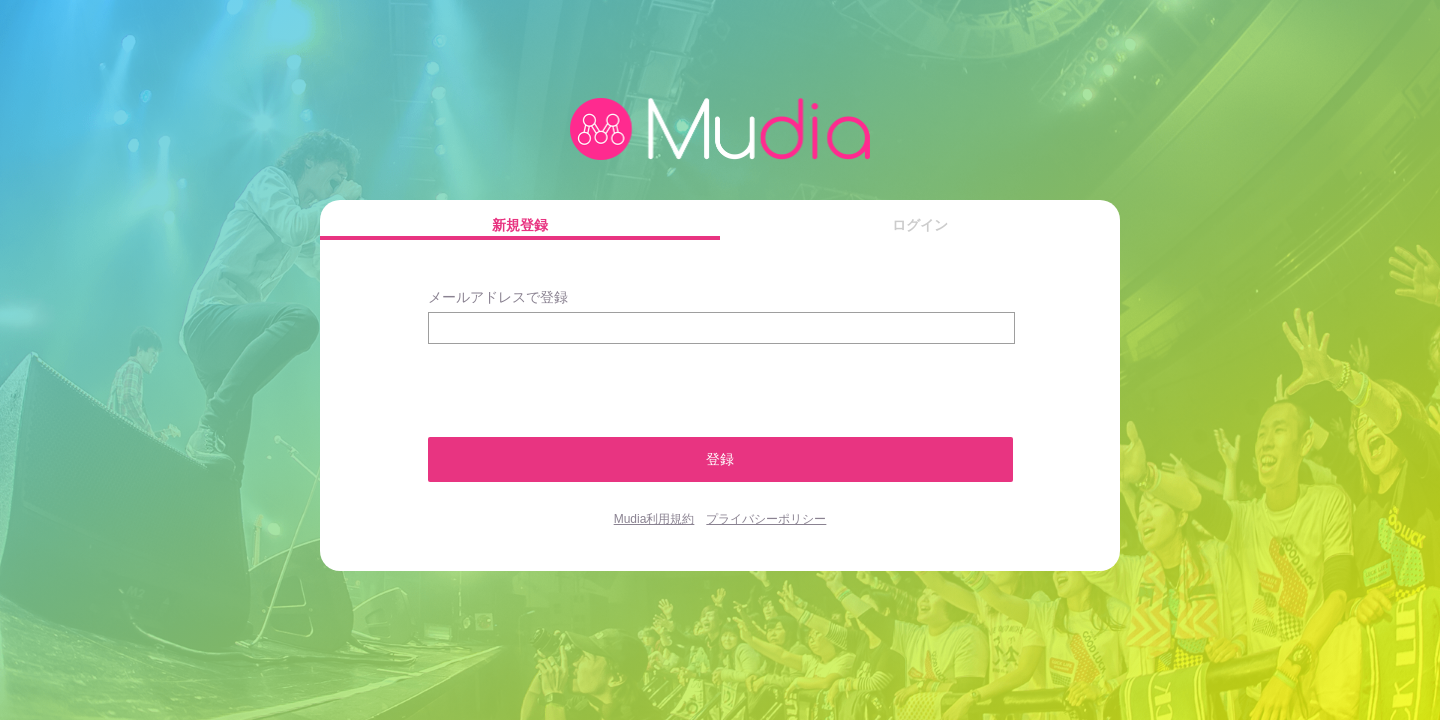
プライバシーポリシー (766, 519)
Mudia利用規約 (654, 519)
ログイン (920, 225)
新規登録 (520, 225)
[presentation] (534, 381)
